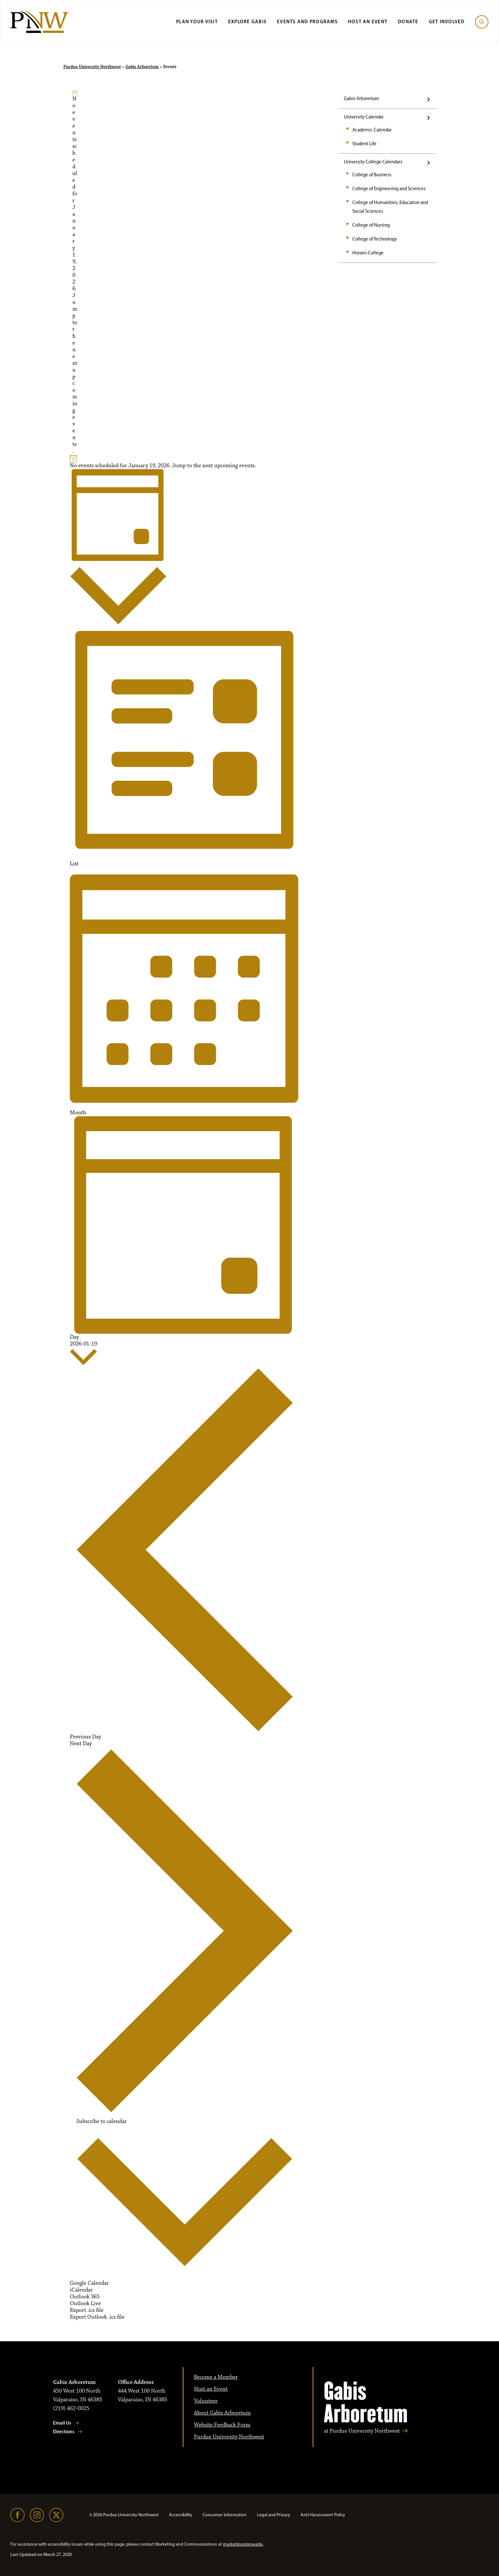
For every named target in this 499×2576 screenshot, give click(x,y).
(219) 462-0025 (71, 2408)
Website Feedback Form (222, 2424)
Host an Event (368, 21)
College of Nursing (371, 225)
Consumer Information (225, 2515)
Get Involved (447, 21)
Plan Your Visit (197, 21)
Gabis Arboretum (142, 66)
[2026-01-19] (83, 1353)
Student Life (364, 144)
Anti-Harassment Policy (323, 2515)
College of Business (371, 175)
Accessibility (180, 2515)
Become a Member (216, 2377)
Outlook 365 (85, 2296)
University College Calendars (373, 162)
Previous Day (185, 1553)
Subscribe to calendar (101, 2121)
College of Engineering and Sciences (389, 188)
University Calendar (364, 117)
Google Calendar (89, 2283)
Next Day (185, 1927)
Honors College (368, 253)
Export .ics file (86, 2310)
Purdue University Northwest (92, 66)
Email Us (62, 2423)
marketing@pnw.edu (243, 2544)
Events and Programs (307, 21)
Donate (408, 21)
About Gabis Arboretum (222, 2412)
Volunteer (206, 2401)
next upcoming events (74, 397)
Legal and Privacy (273, 2515)
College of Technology (374, 239)
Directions (63, 2431)
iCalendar (81, 2289)
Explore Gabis (247, 21)
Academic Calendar (372, 130)
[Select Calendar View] (118, 549)
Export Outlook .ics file (97, 2317)
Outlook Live (85, 2303)
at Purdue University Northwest (362, 2431)
